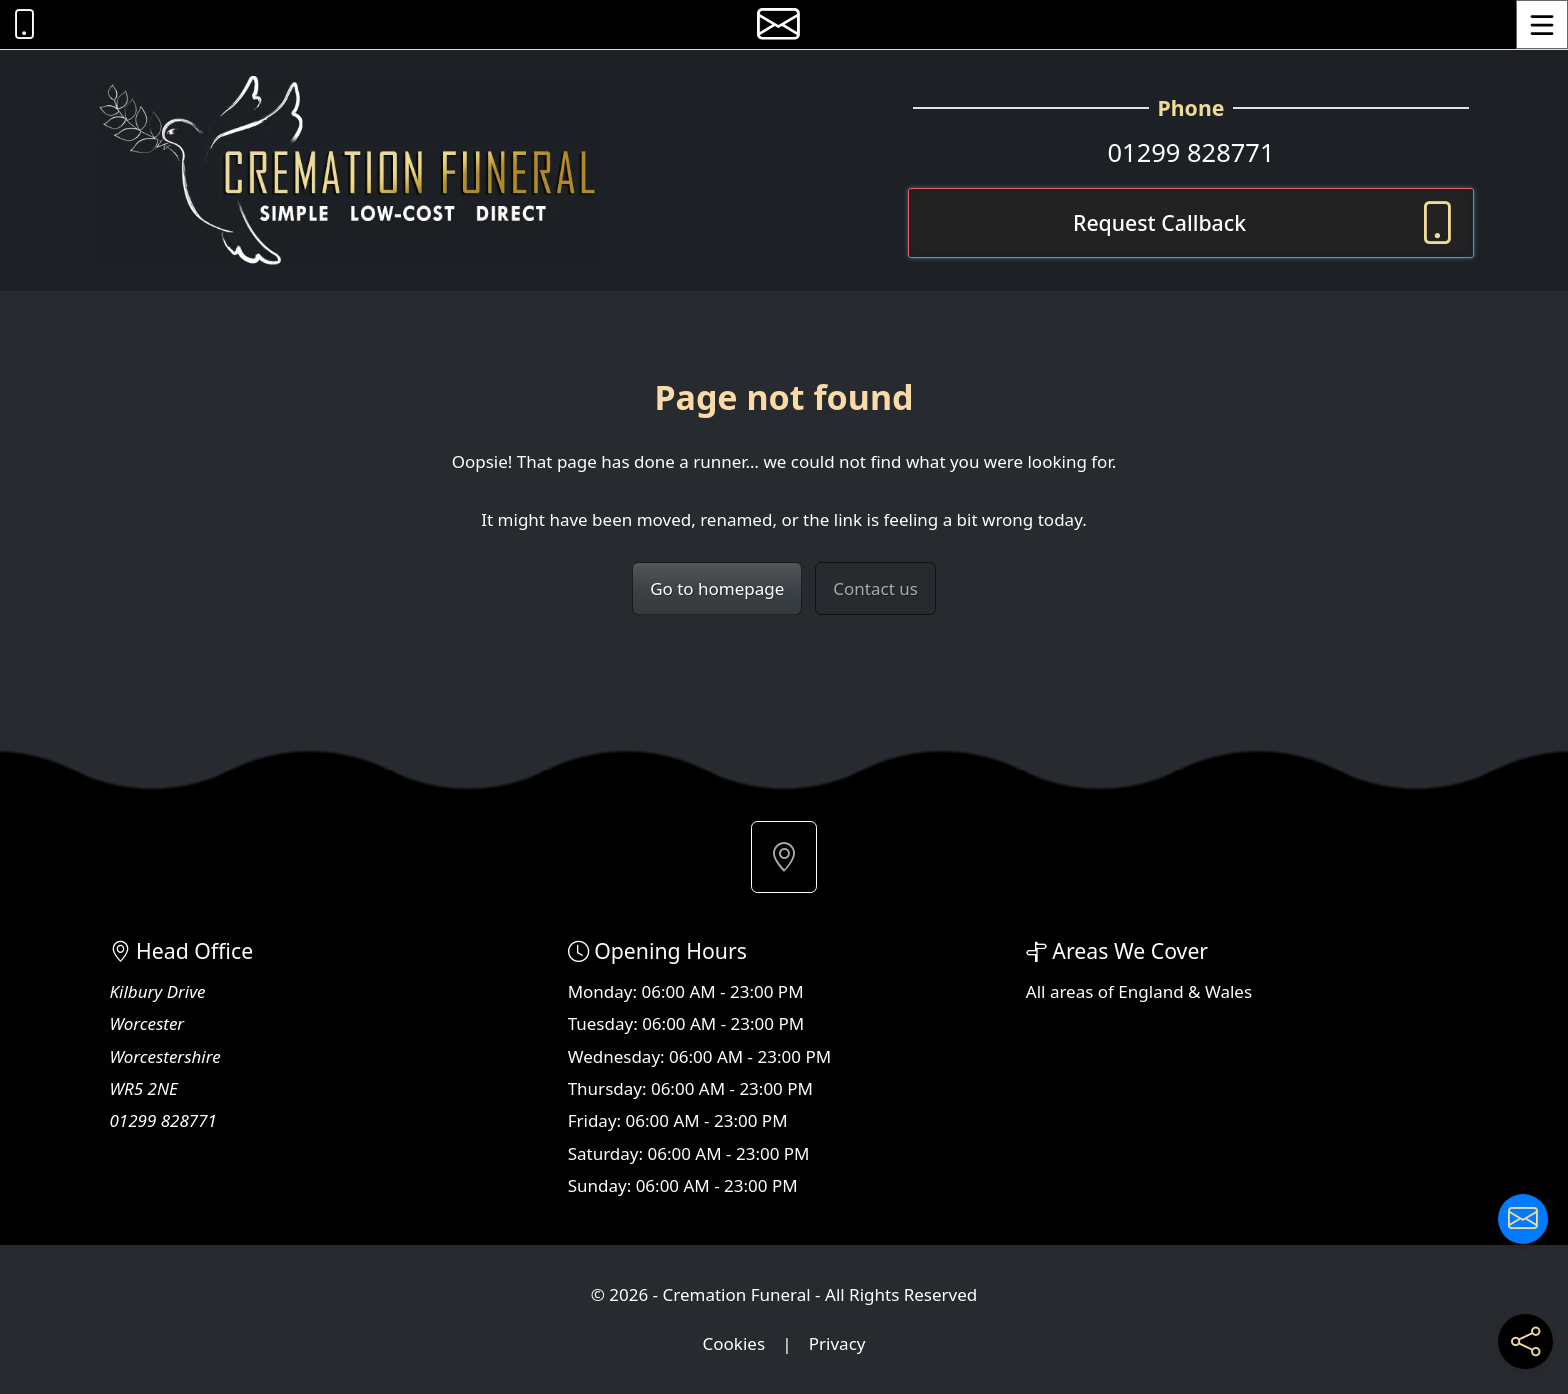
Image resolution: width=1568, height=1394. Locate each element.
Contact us (875, 588)
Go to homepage (717, 588)
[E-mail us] (778, 24)
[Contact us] (1523, 1219)
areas (1072, 991)
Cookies (734, 1343)
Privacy (837, 1343)
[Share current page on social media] (1525, 1341)
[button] (784, 857)
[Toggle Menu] (1542, 24)
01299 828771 (1190, 152)
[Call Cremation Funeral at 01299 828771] (20, 24)
